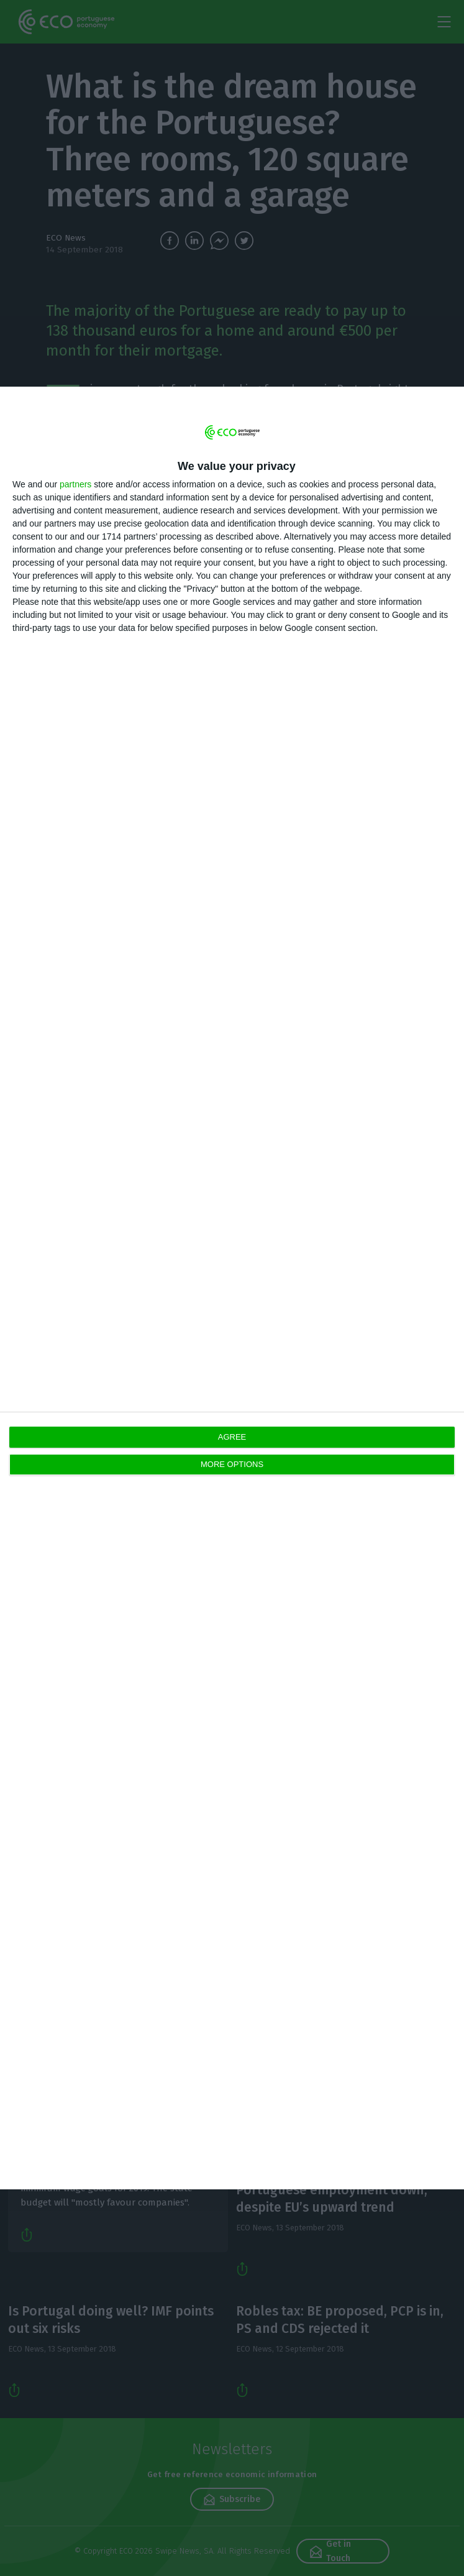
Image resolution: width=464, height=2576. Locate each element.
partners (75, 484)
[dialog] (232, 1288)
